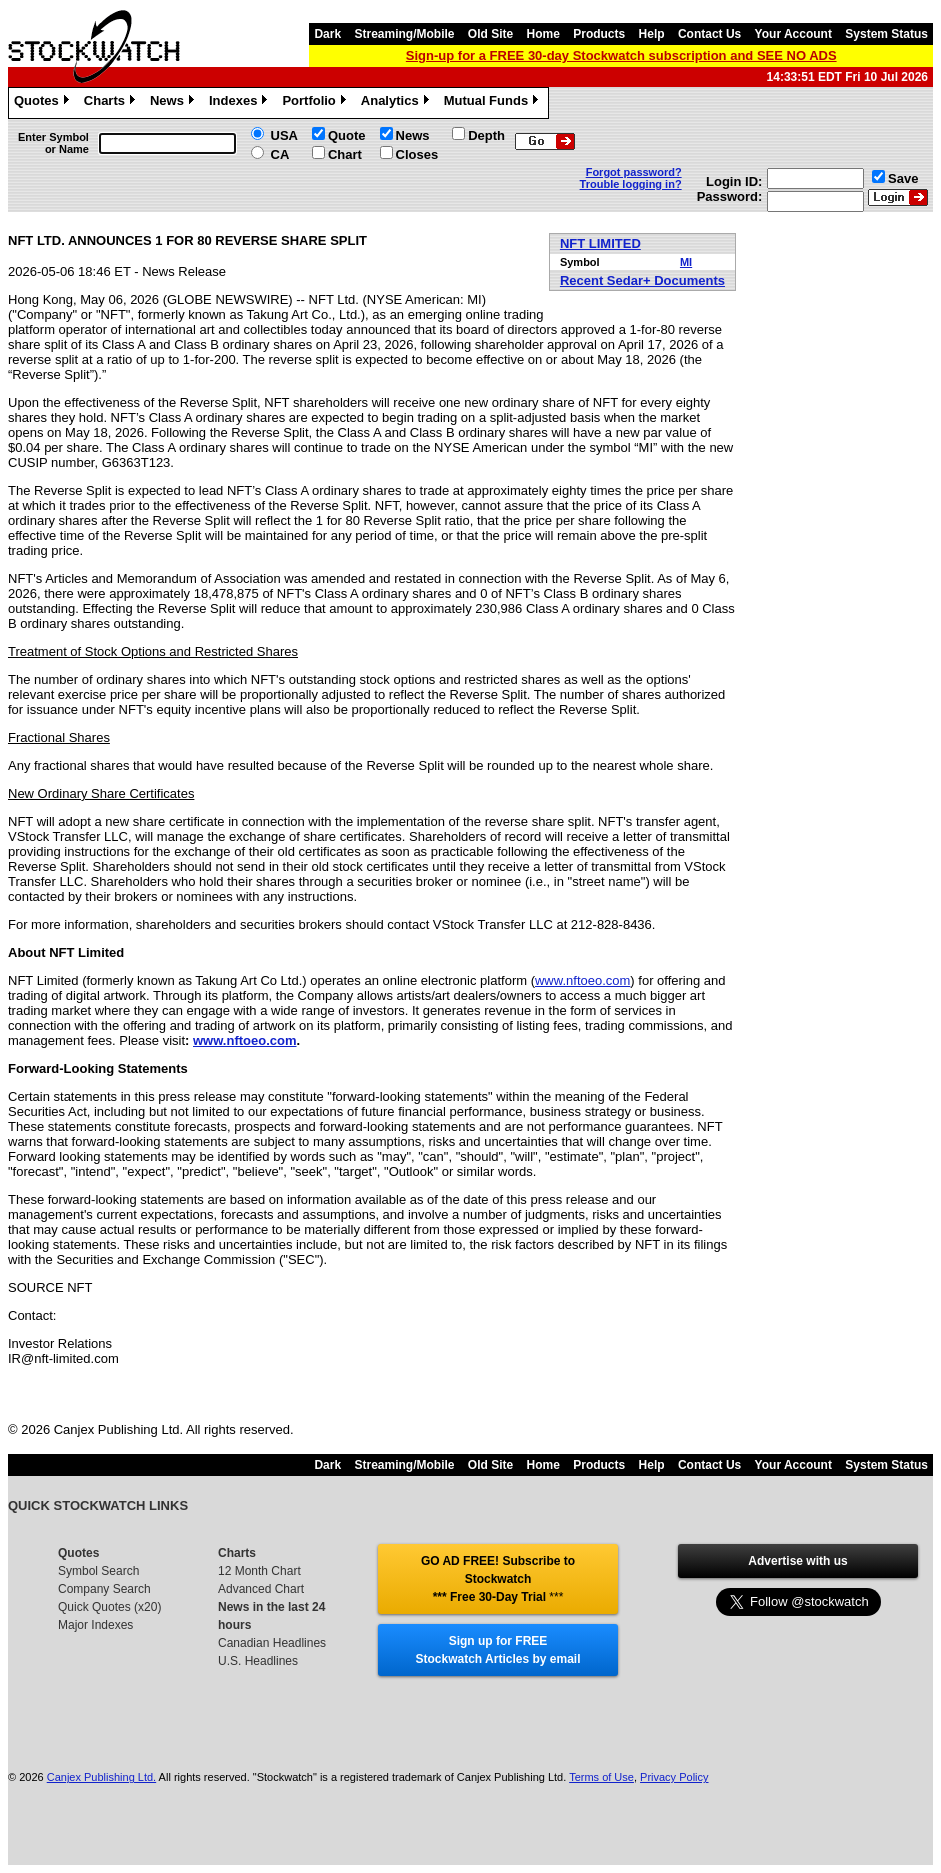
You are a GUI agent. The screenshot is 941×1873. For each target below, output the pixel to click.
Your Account (793, 34)
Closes (417, 154)
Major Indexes (95, 1625)
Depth (486, 135)
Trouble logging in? (631, 184)
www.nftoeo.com (582, 980)
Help (652, 34)
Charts (112, 103)
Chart (345, 154)
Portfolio (316, 103)
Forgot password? (634, 172)
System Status (886, 34)
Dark (327, 34)
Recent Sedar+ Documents (642, 280)
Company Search (104, 1589)
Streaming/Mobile (404, 34)
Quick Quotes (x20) (109, 1607)
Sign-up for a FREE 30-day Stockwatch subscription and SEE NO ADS (621, 55)
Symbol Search (98, 1571)
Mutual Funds (494, 103)
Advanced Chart (261, 1589)
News (174, 103)
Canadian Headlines (272, 1643)
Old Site (490, 34)
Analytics (397, 103)
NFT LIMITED (600, 243)
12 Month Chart (259, 1571)
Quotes (44, 103)
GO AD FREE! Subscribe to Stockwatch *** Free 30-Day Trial (498, 1579)
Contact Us (709, 34)
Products (599, 34)
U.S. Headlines (258, 1661)
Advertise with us (797, 1561)
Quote (347, 135)
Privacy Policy (674, 1777)
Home (543, 34)
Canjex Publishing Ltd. (101, 1777)
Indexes (240, 103)
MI (686, 262)
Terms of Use (601, 1777)
